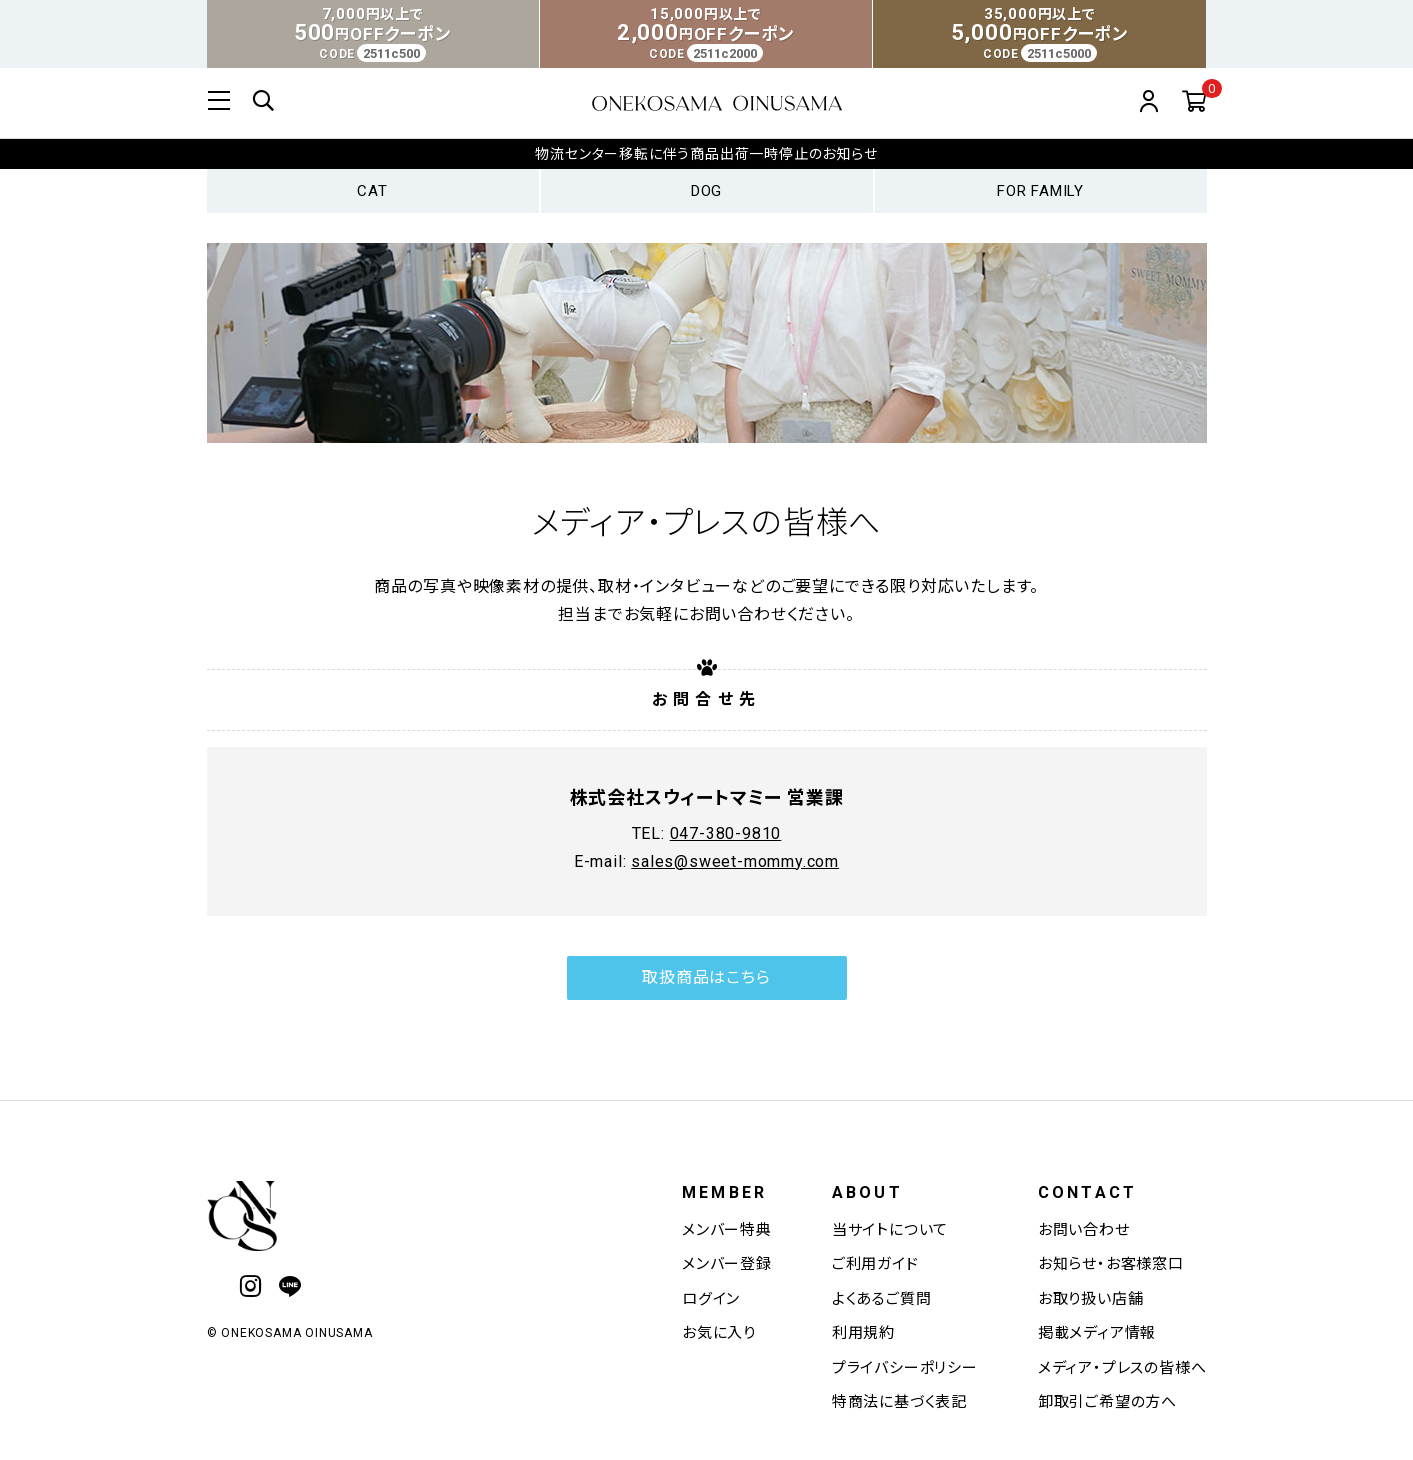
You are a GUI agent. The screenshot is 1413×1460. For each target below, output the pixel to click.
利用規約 (863, 1333)
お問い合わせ (1084, 1230)
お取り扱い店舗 (1091, 1299)
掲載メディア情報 (1097, 1333)
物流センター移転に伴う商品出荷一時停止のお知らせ (706, 154)
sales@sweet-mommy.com (735, 903)
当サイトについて (890, 1230)
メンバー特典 (727, 1230)
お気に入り (719, 1333)
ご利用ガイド (875, 1264)
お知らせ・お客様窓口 (1111, 1264)
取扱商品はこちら (706, 1019)
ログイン (711, 1299)
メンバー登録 (727, 1264)
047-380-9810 (726, 875)
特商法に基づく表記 (899, 1402)
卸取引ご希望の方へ (1107, 1402)
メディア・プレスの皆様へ (1122, 1368)
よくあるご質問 (882, 1299)
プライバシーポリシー (905, 1368)
